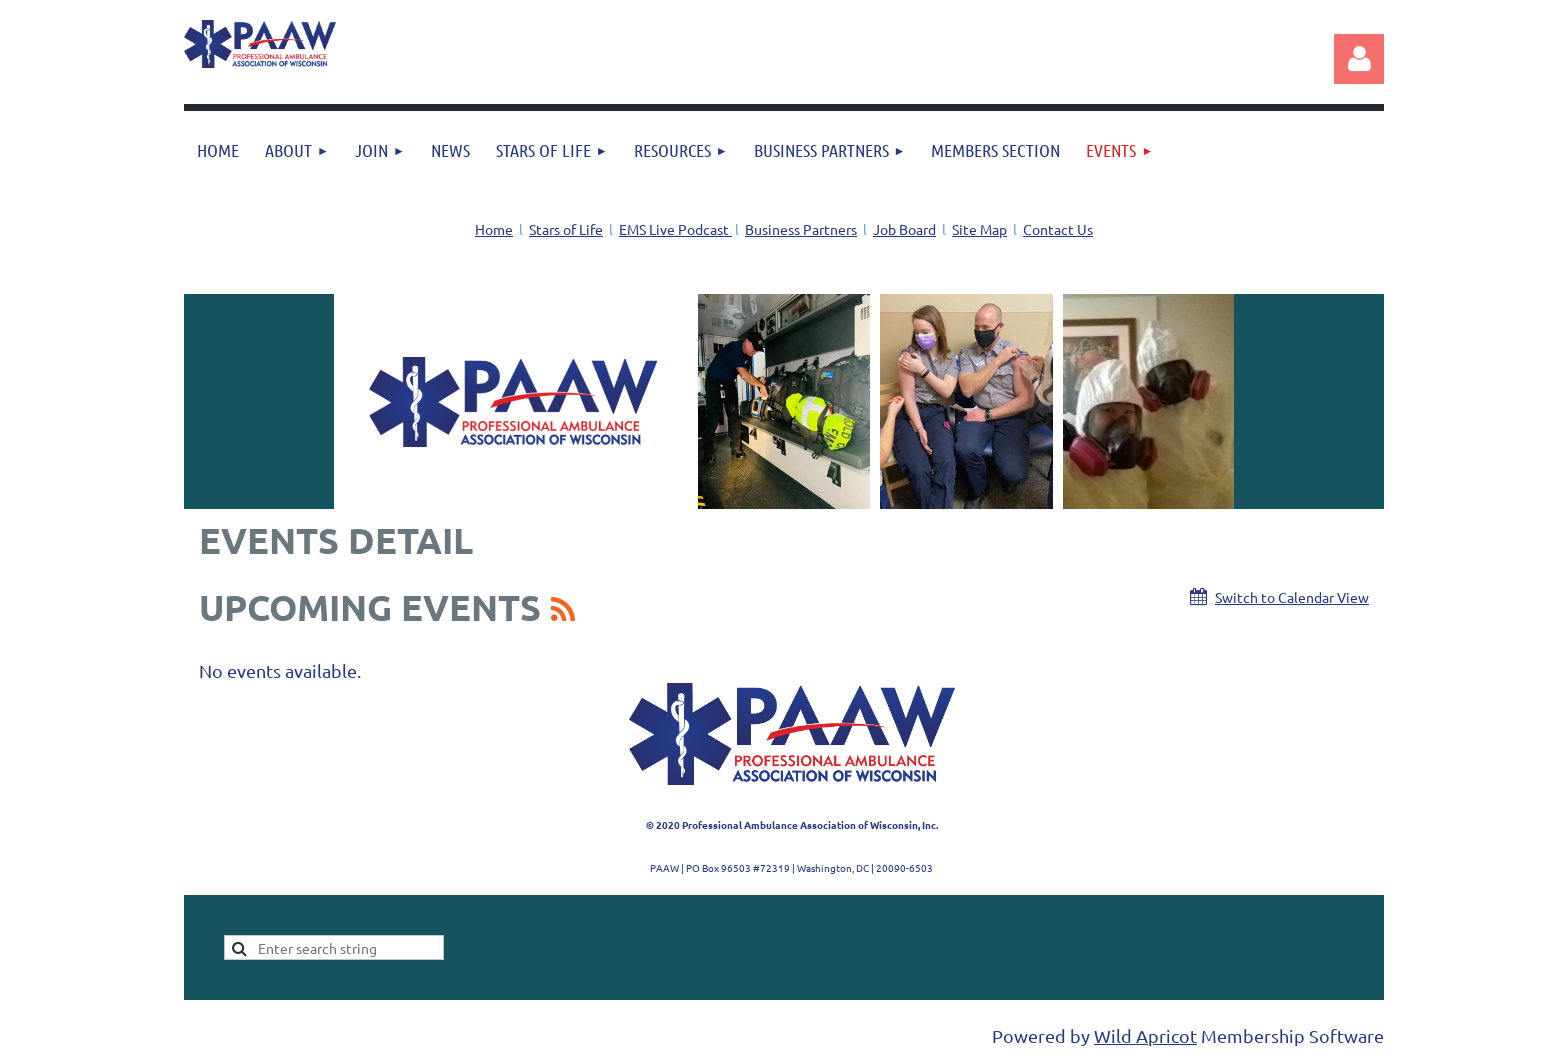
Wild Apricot (1145, 1035)
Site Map (979, 229)
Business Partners (801, 229)
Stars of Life (566, 229)
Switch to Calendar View (1292, 597)
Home (494, 229)
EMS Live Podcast (675, 229)
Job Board (904, 229)
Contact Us (1058, 229)
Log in (1359, 59)
